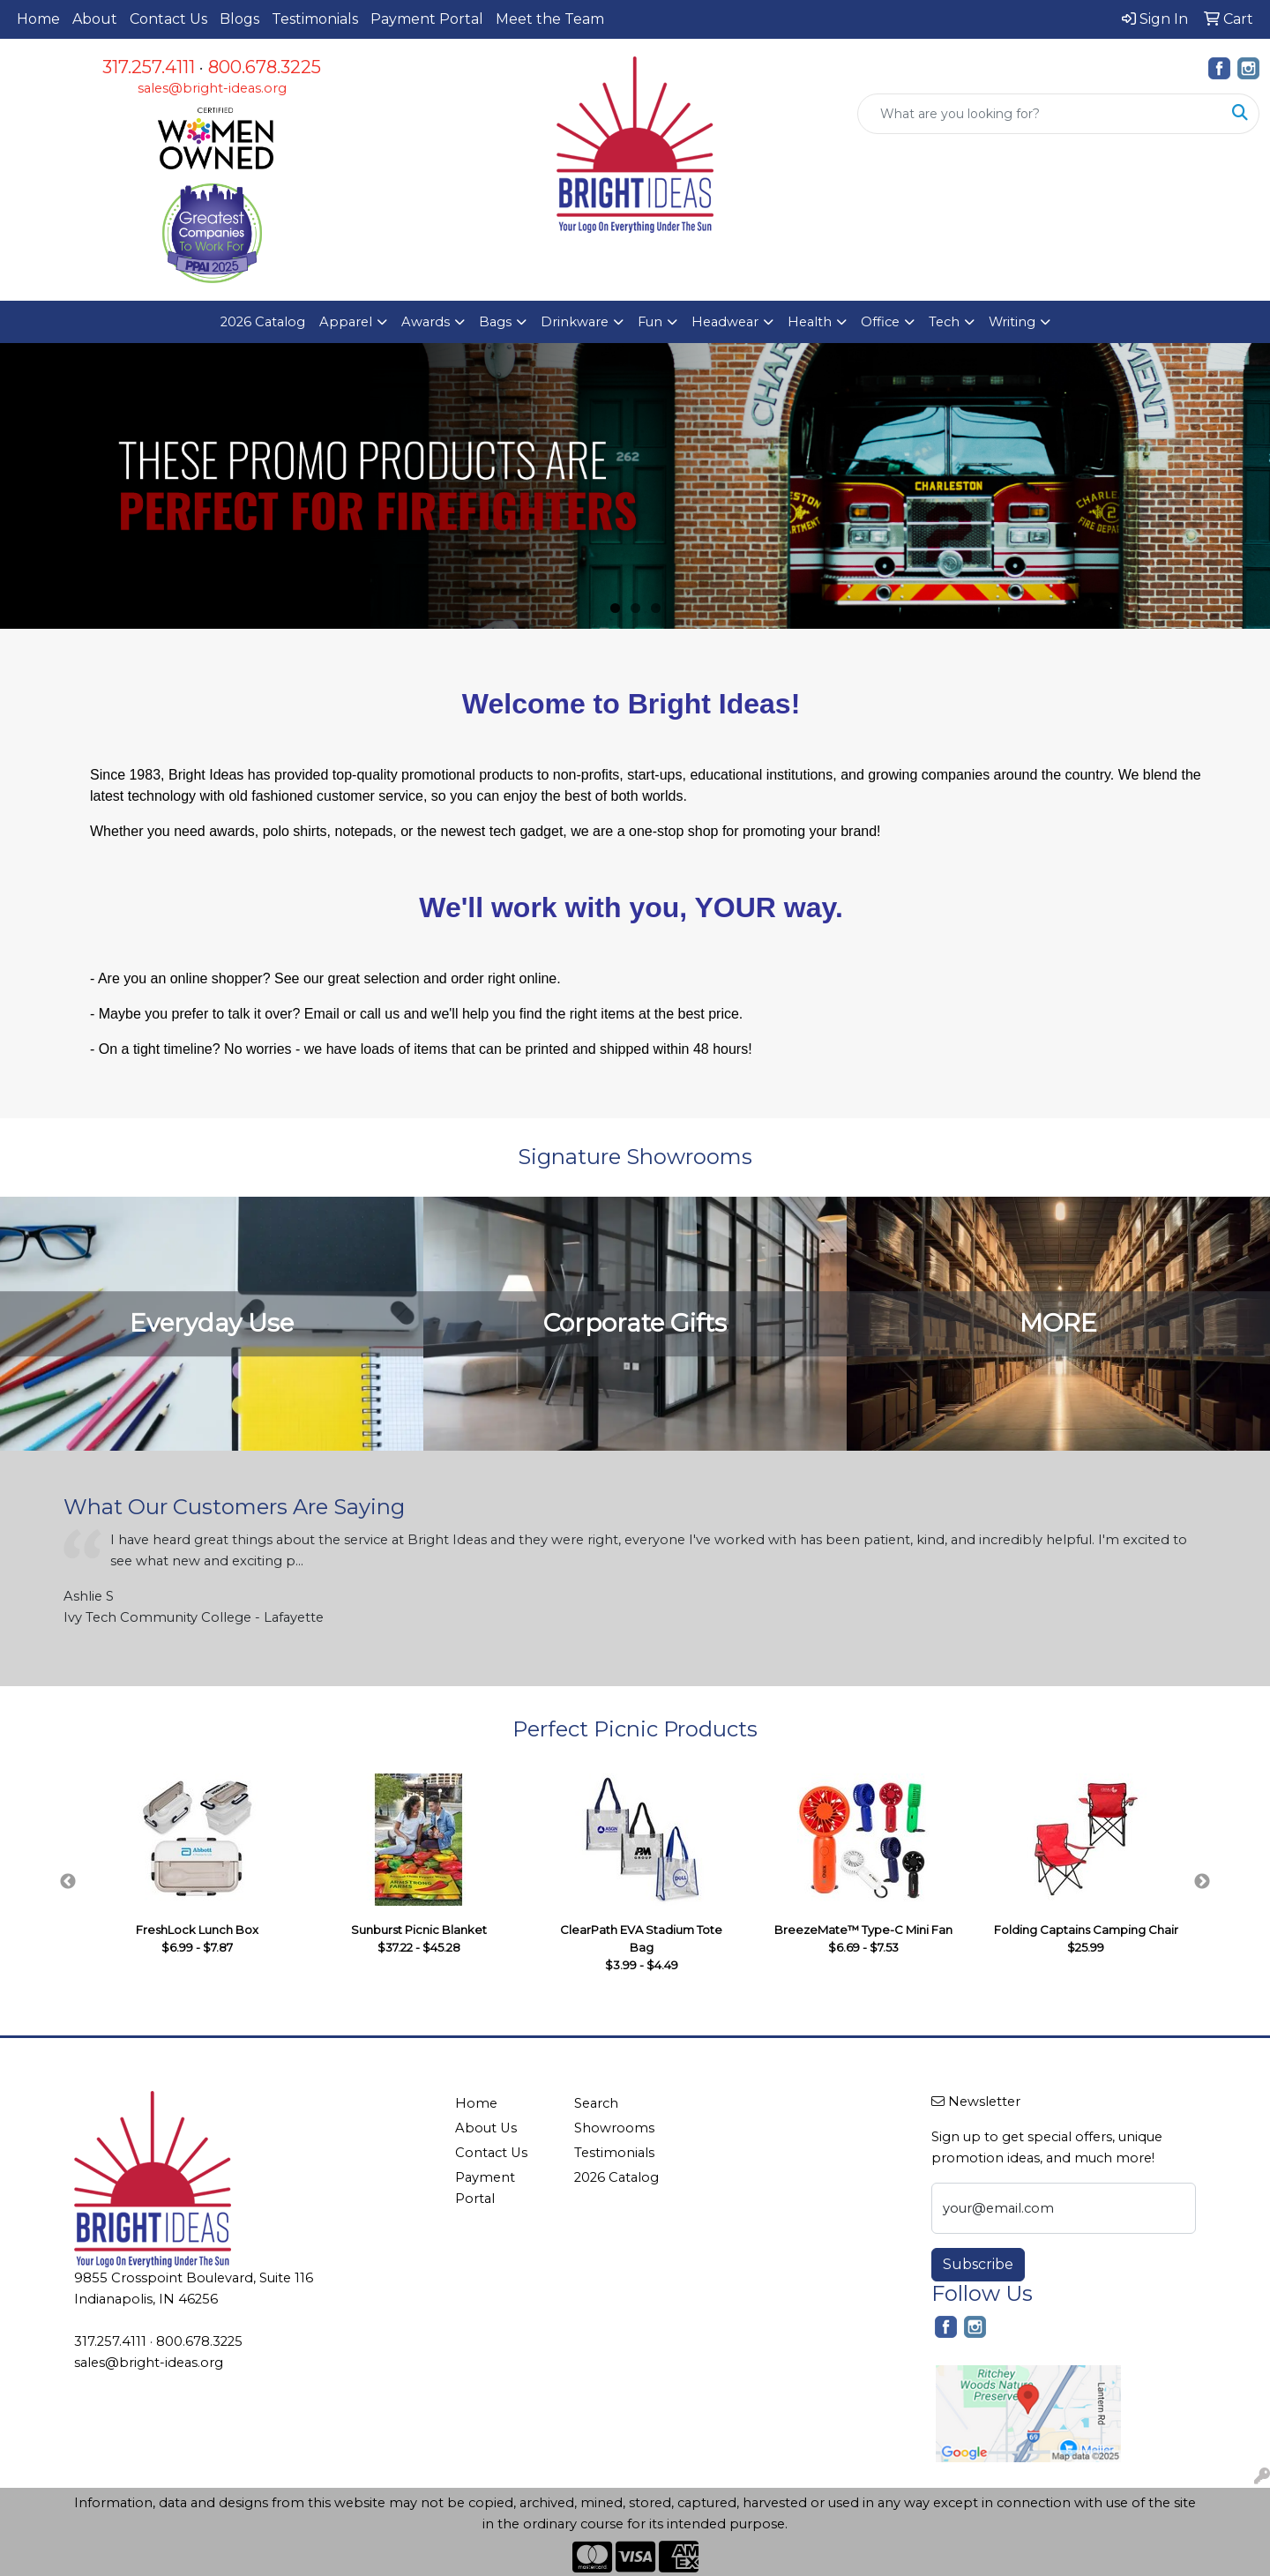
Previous (68, 1882)
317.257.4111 (148, 67)
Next (1202, 1882)
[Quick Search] (1039, 113)
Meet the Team (550, 19)
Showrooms (614, 2128)
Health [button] (810, 322)
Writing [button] (1012, 322)
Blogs (239, 19)
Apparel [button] (345, 322)
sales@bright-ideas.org (212, 88)
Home (38, 19)
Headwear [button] (724, 322)
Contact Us (168, 19)
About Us (486, 2128)
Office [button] (880, 322)
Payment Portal (426, 19)
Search (596, 2103)
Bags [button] (495, 322)
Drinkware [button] (575, 322)
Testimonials (315, 19)
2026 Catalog (262, 322)
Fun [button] (650, 322)
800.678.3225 (264, 67)
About (94, 19)
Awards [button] (425, 322)
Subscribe (978, 2264)
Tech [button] (944, 322)
